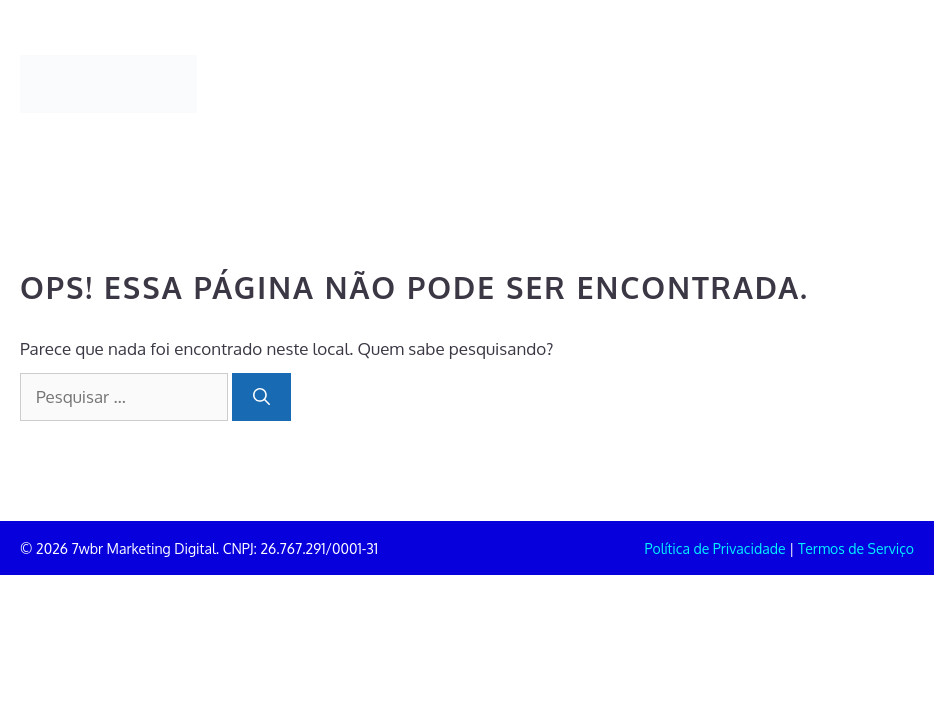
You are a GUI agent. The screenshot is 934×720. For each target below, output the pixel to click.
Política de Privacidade (715, 548)
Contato (252, 111)
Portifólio (352, 57)
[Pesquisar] (261, 397)
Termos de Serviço (856, 548)
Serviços (563, 57)
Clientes (675, 57)
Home (244, 57)
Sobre (460, 57)
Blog (773, 57)
